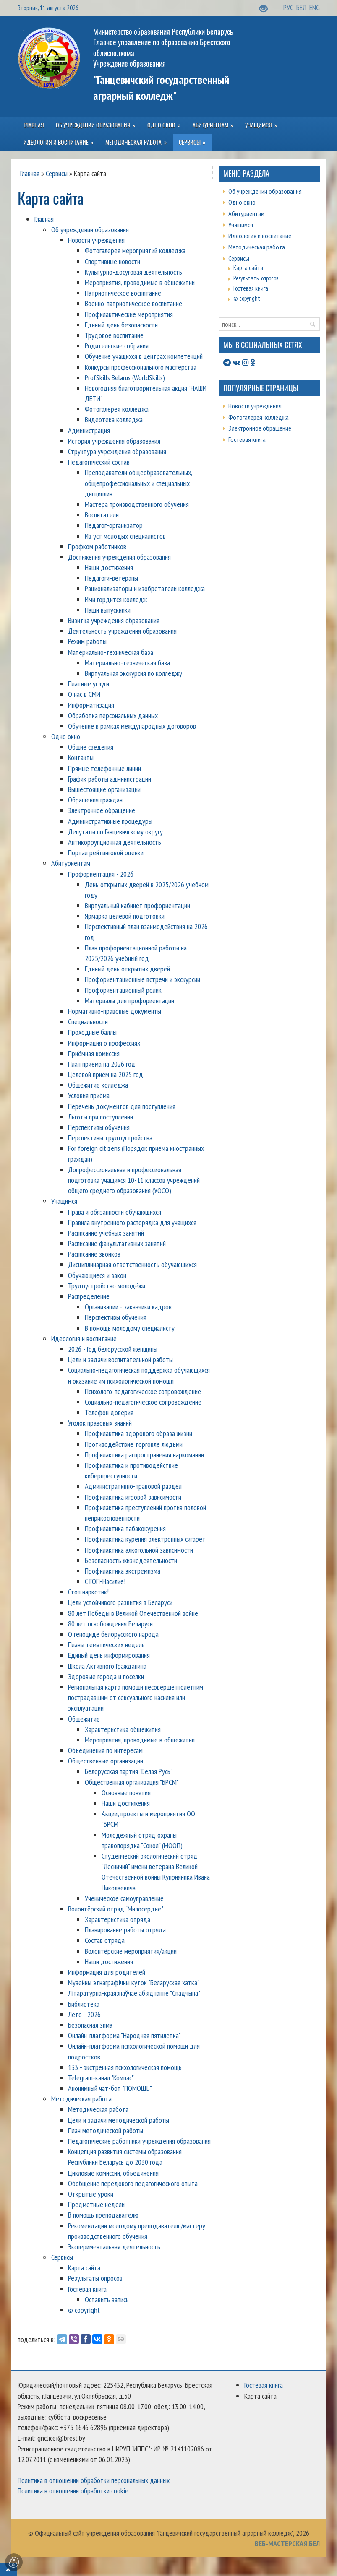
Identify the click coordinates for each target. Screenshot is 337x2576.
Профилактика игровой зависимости (133, 1497)
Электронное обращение (101, 810)
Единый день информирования (109, 1655)
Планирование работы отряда (125, 1930)
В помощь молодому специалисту (130, 1328)
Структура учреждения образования (117, 451)
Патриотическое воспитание (123, 293)
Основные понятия (126, 1792)
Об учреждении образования (90, 229)
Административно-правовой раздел (133, 1486)
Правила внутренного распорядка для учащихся (132, 1222)
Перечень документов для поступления (121, 1106)
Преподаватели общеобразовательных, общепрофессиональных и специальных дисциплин (138, 482)
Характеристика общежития (123, 1729)
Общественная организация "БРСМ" (132, 1782)
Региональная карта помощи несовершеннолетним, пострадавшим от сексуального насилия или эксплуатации (136, 1697)
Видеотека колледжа (114, 419)
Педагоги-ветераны (111, 578)
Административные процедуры (110, 821)
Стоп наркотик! (88, 1592)
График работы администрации (109, 779)
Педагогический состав (99, 462)
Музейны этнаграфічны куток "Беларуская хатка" (133, 1982)
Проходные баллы (92, 1032)
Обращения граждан (95, 800)
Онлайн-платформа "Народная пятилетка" (124, 2035)
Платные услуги (88, 683)
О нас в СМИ (84, 694)
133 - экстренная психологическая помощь (125, 2067)
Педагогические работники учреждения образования (139, 2141)
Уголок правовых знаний (100, 1423)
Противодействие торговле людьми (134, 1444)
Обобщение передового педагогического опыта (133, 2183)
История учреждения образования (114, 441)
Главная (29, 173)
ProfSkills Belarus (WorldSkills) (125, 377)
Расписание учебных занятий (106, 1233)
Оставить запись (107, 2299)
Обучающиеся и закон (97, 1275)
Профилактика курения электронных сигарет (145, 1539)
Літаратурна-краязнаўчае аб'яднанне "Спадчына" (134, 1993)
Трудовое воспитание (114, 335)
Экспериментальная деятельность (114, 2246)
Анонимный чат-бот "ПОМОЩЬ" (110, 2088)
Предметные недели (96, 2204)
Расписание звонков (94, 1254)
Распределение (89, 1296)
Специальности (88, 1021)
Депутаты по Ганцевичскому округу (115, 831)
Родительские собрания (117, 346)
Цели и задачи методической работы (118, 2120)
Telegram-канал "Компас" (101, 2078)
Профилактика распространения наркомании (144, 1454)
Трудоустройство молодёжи (106, 1286)
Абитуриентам (70, 863)
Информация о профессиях (104, 1043)
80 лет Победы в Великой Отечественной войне (133, 1613)
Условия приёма (89, 1095)
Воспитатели (102, 514)
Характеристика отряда (117, 1919)
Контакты (81, 757)
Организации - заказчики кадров (128, 1306)
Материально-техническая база (110, 652)
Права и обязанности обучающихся (114, 1212)
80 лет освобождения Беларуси (110, 1623)
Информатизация (91, 705)
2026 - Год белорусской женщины (112, 1349)
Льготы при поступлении (100, 1117)
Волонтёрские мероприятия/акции (131, 1951)
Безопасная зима (90, 2025)
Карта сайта (84, 2267)
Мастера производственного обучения (137, 504)
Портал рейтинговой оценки (106, 852)
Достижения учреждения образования (119, 557)
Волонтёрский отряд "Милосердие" (115, 1909)
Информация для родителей (106, 1972)
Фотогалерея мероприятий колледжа (135, 250)
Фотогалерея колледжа (117, 409)
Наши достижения (109, 567)
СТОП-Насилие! (105, 1581)
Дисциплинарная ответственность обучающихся (132, 1264)
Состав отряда (105, 1940)
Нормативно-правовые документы (114, 1011)
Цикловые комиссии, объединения (113, 2173)
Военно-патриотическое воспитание (133, 303)
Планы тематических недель (106, 1644)
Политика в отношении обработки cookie (73, 2491)
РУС (289, 7)
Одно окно (65, 736)
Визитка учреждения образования (113, 620)
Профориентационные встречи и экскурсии (142, 979)
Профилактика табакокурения (125, 1528)
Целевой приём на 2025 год (105, 1074)
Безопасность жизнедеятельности (131, 1560)
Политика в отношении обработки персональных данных (94, 2480)
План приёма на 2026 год (102, 1064)
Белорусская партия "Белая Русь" (128, 1771)
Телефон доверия (109, 1412)
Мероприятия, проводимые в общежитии (140, 282)
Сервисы (57, 173)
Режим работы (87, 641)
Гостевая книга (87, 2289)
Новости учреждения (96, 240)
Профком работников (97, 546)
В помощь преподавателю (103, 2215)
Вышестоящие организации (104, 789)
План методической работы (105, 2130)
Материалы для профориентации (129, 1000)
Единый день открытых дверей (127, 969)
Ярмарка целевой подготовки (125, 916)
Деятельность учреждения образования (122, 631)
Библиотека (83, 2004)
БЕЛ (302, 7)
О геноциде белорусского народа (113, 1634)
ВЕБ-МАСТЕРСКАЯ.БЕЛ (287, 2543)
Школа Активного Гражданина (107, 1666)
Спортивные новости (112, 261)
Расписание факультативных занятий (117, 1243)
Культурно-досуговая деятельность (133, 272)
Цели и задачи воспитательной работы (120, 1359)
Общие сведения (90, 747)
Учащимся (64, 1201)
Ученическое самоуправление (124, 1898)
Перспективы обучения (99, 1127)
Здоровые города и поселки (106, 1676)
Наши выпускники (108, 610)
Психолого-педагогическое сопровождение (143, 1391)
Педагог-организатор (114, 525)
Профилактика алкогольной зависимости (139, 1550)
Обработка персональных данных (113, 715)
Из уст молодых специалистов (125, 536)
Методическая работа (81, 2098)
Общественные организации (105, 1761)
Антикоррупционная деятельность (114, 842)
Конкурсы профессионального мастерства (140, 367)
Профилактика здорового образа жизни (138, 1433)
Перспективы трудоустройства (110, 1138)
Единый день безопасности (121, 325)
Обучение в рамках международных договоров (132, 726)
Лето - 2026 (84, 2014)
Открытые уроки (90, 2194)
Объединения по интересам (105, 1750)
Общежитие (84, 1719)
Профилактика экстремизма (122, 1571)
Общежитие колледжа (98, 1085)
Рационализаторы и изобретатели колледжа (145, 588)
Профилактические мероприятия (129, 314)
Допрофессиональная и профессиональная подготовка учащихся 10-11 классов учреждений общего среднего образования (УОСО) (134, 1180)
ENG (314, 7)
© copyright (84, 2310)
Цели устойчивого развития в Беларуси (120, 1602)
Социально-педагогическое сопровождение (143, 1402)
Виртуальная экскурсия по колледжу (133, 673)
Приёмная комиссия (94, 1053)
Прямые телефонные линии (104, 768)
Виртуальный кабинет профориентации (137, 905)
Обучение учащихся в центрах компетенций (144, 356)
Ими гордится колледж (116, 599)
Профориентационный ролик (123, 990)
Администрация (89, 430)
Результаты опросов (95, 2278)
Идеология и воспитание (84, 1338)
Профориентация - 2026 (100, 874)
